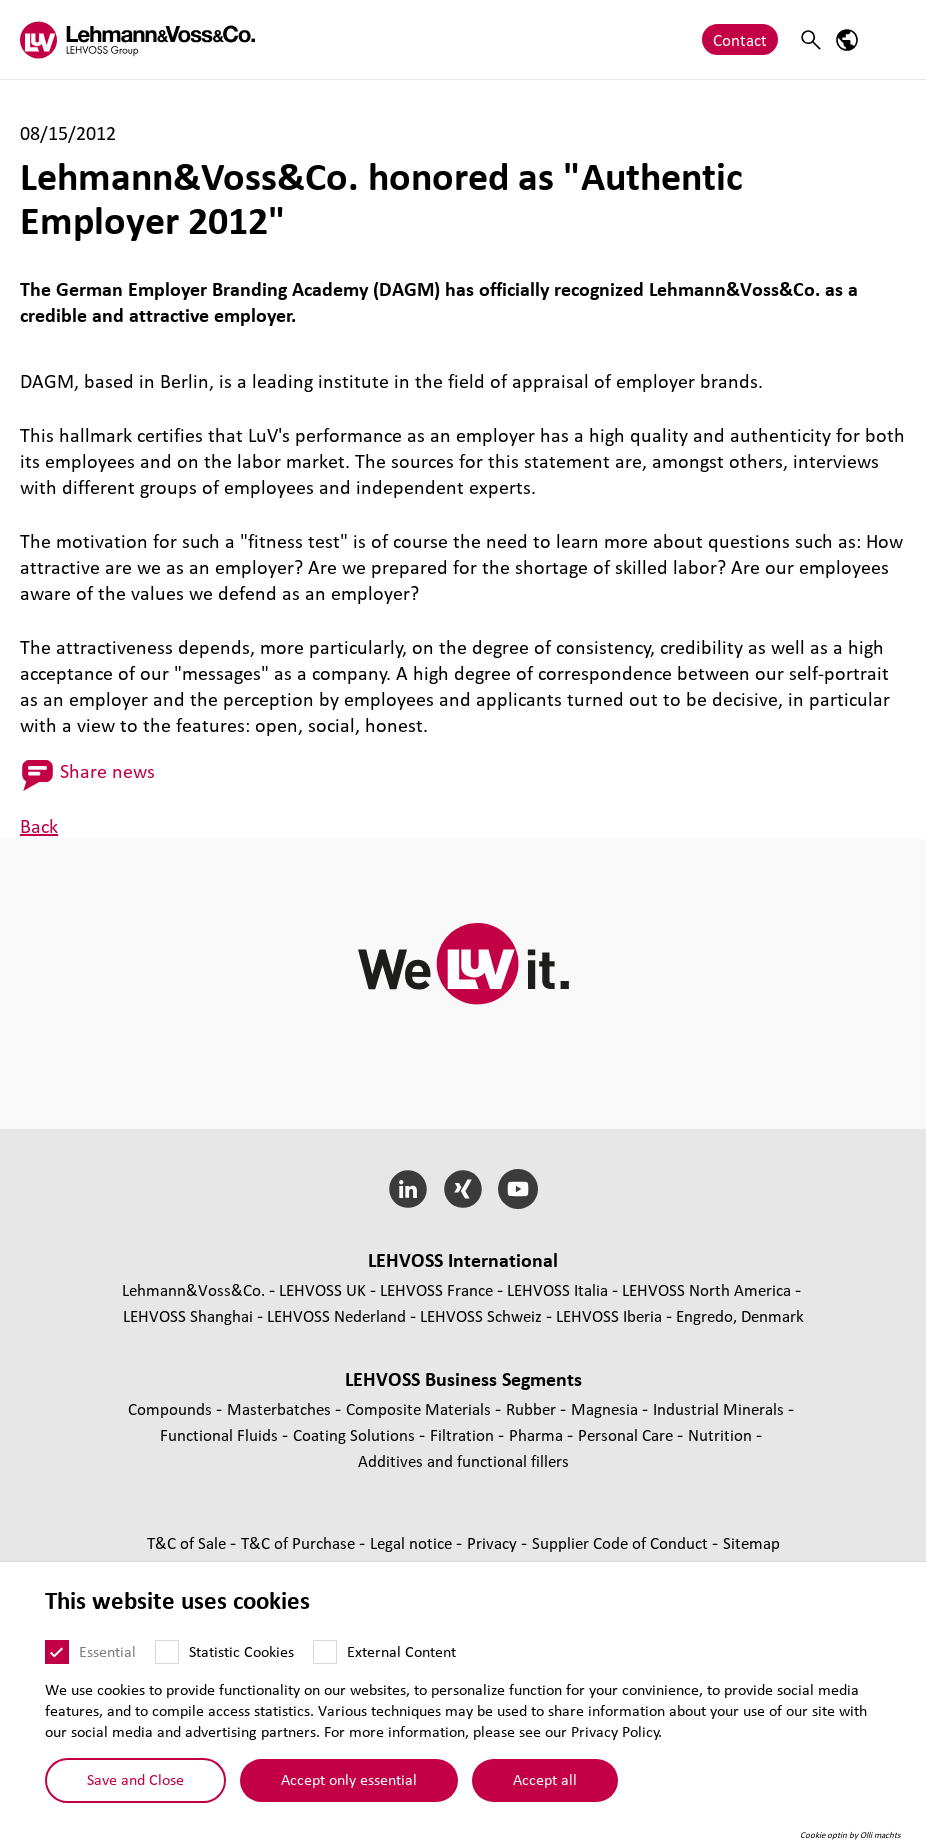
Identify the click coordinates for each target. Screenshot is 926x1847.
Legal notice (413, 1542)
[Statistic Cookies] (167, 1652)
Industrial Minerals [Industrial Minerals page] (720, 1408)
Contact (740, 39)
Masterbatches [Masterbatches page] (281, 1408)
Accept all (545, 1779)
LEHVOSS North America (706, 1289)
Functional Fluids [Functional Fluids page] (221, 1434)
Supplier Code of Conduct (622, 1542)
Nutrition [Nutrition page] (722, 1434)
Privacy (494, 1542)
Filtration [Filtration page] (464, 1434)
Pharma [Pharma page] (538, 1434)
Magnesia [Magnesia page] (606, 1408)
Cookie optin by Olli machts (850, 1835)
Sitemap (751, 1542)
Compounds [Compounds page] (172, 1408)
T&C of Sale (188, 1542)
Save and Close (135, 1779)
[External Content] (325, 1652)
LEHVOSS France (436, 1289)
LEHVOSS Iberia (609, 1315)
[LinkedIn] (408, 1189)
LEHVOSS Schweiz (481, 1315)
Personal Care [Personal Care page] (627, 1434)
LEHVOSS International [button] (463, 1260)
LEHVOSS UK (322, 1289)
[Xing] (463, 1189)
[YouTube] (517, 1189)
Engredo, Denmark (740, 1315)
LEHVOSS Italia (557, 1289)
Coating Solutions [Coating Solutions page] (356, 1434)
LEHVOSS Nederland (336, 1315)
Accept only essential (349, 1779)
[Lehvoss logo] (137, 39)
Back (39, 826)
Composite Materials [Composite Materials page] (420, 1408)
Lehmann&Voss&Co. (193, 1289)
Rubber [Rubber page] (533, 1408)
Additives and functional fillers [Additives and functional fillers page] (463, 1460)
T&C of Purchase (300, 1542)
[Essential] (57, 1652)
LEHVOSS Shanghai (188, 1315)
